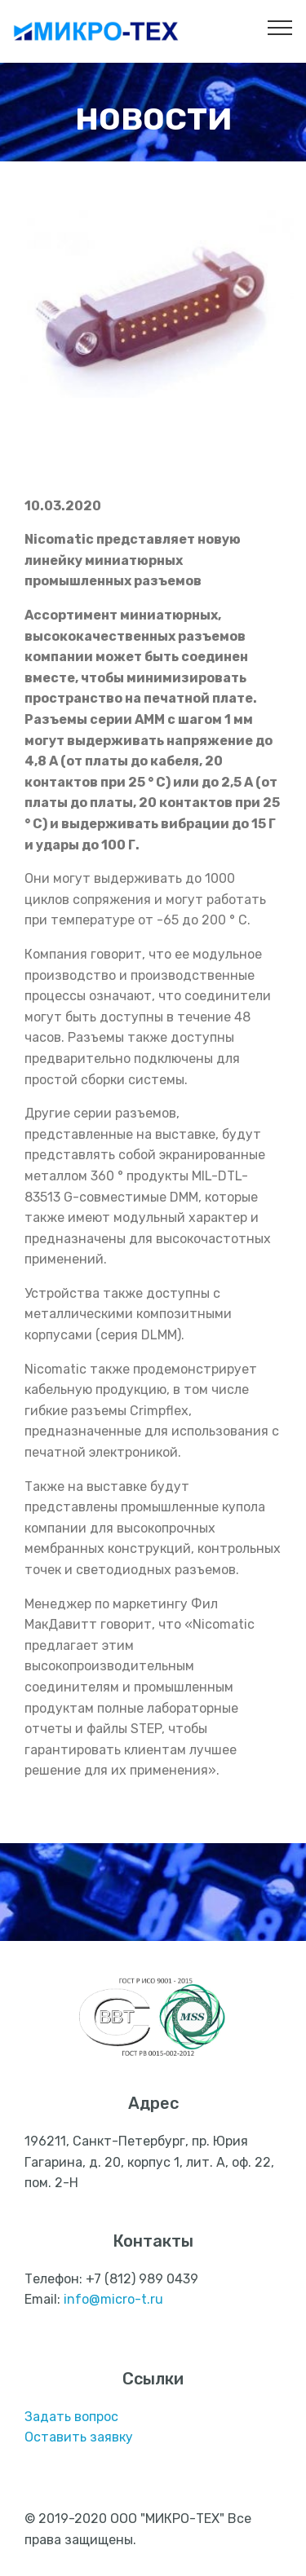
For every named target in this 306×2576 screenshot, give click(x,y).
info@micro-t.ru (113, 2299)
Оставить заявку (78, 2437)
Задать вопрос (71, 2416)
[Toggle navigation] (280, 27)
